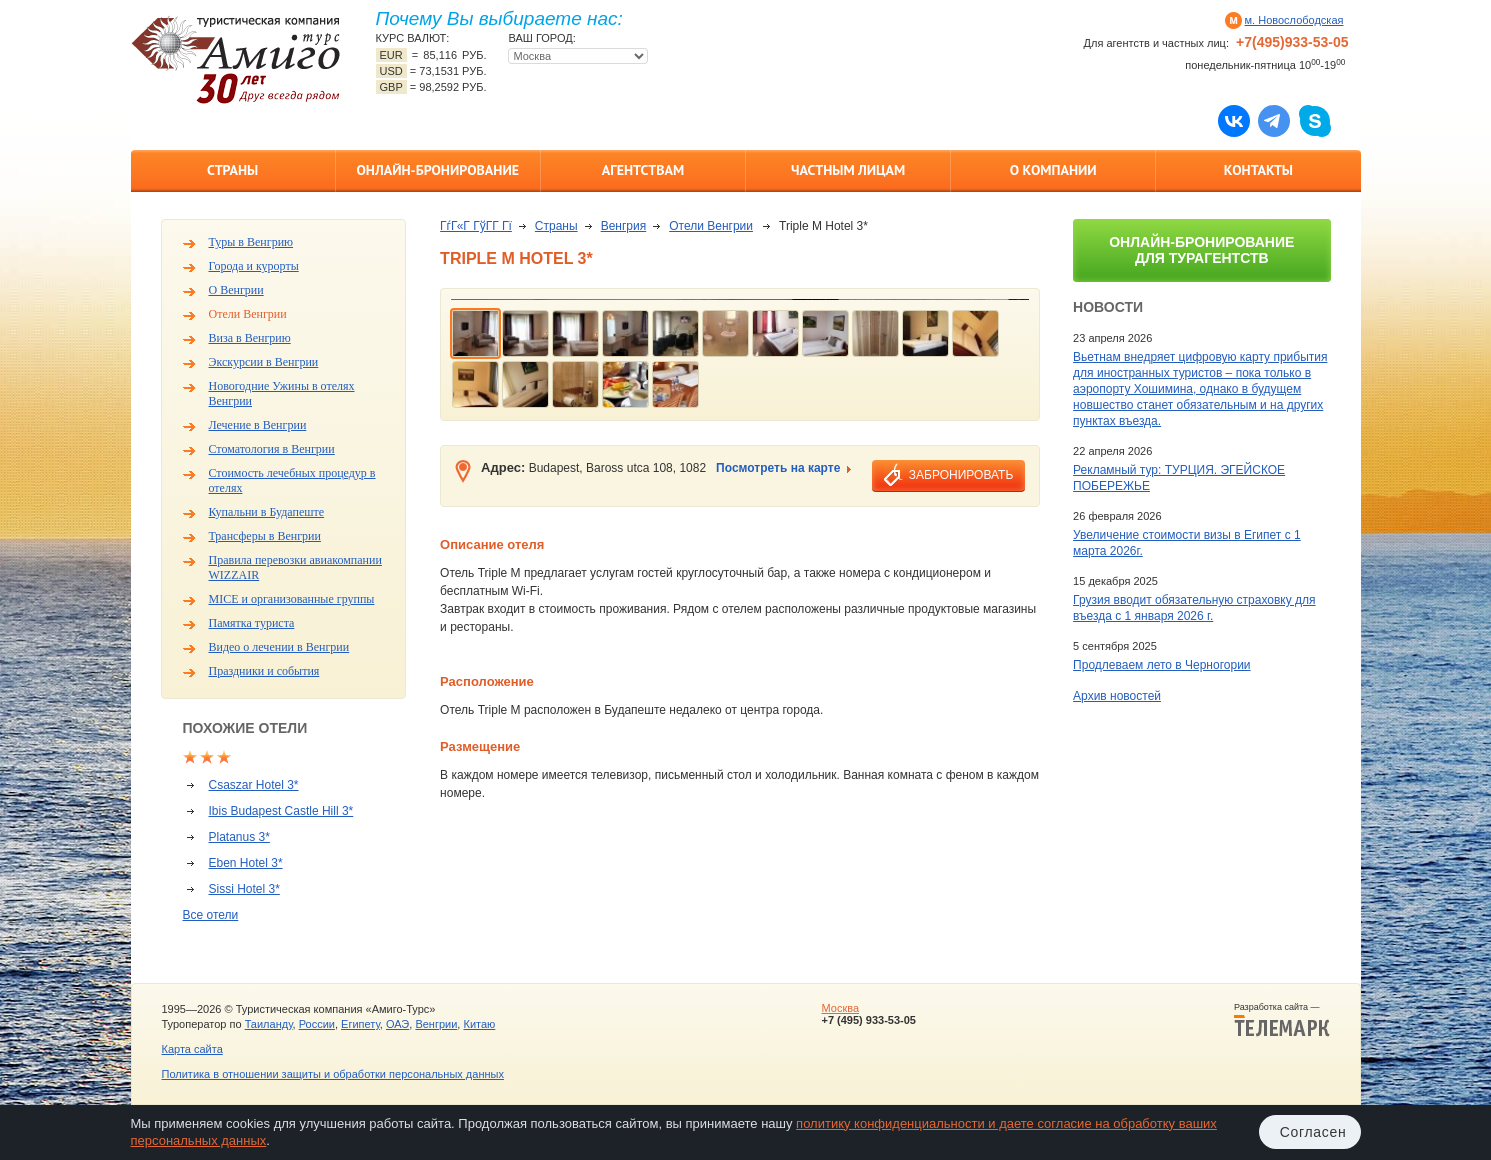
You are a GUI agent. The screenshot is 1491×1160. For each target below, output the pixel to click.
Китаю (479, 1024)
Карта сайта (192, 1049)
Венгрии (436, 1024)
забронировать (961, 475)
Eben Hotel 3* (246, 863)
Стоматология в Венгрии (272, 449)
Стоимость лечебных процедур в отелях (292, 480)
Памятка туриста (252, 623)
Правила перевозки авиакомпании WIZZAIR (295, 567)
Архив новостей (1117, 696)
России (317, 1024)
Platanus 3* (239, 837)
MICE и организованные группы (292, 599)
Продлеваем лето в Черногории (1161, 665)
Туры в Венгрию (251, 242)
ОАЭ (397, 1024)
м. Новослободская (1294, 20)
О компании (1053, 170)
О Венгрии (236, 290)
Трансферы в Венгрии (265, 536)
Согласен (1313, 1132)
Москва (840, 1008)
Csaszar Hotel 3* (254, 785)
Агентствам (643, 170)
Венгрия (624, 226)
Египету (360, 1024)
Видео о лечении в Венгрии (279, 647)
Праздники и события (264, 671)
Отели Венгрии (248, 314)
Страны (232, 170)
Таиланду (269, 1024)
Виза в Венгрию (250, 338)
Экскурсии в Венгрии (264, 362)
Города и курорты (254, 266)
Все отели (211, 915)
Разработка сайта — (1282, 1020)
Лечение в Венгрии (258, 425)
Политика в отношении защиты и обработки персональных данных (333, 1074)
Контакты (1258, 170)
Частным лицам (848, 170)
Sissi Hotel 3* (244, 889)
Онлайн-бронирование (437, 170)
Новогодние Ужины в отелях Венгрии (282, 393)
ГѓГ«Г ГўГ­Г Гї (476, 226)
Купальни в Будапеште (267, 512)
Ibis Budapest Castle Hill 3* (281, 811)
